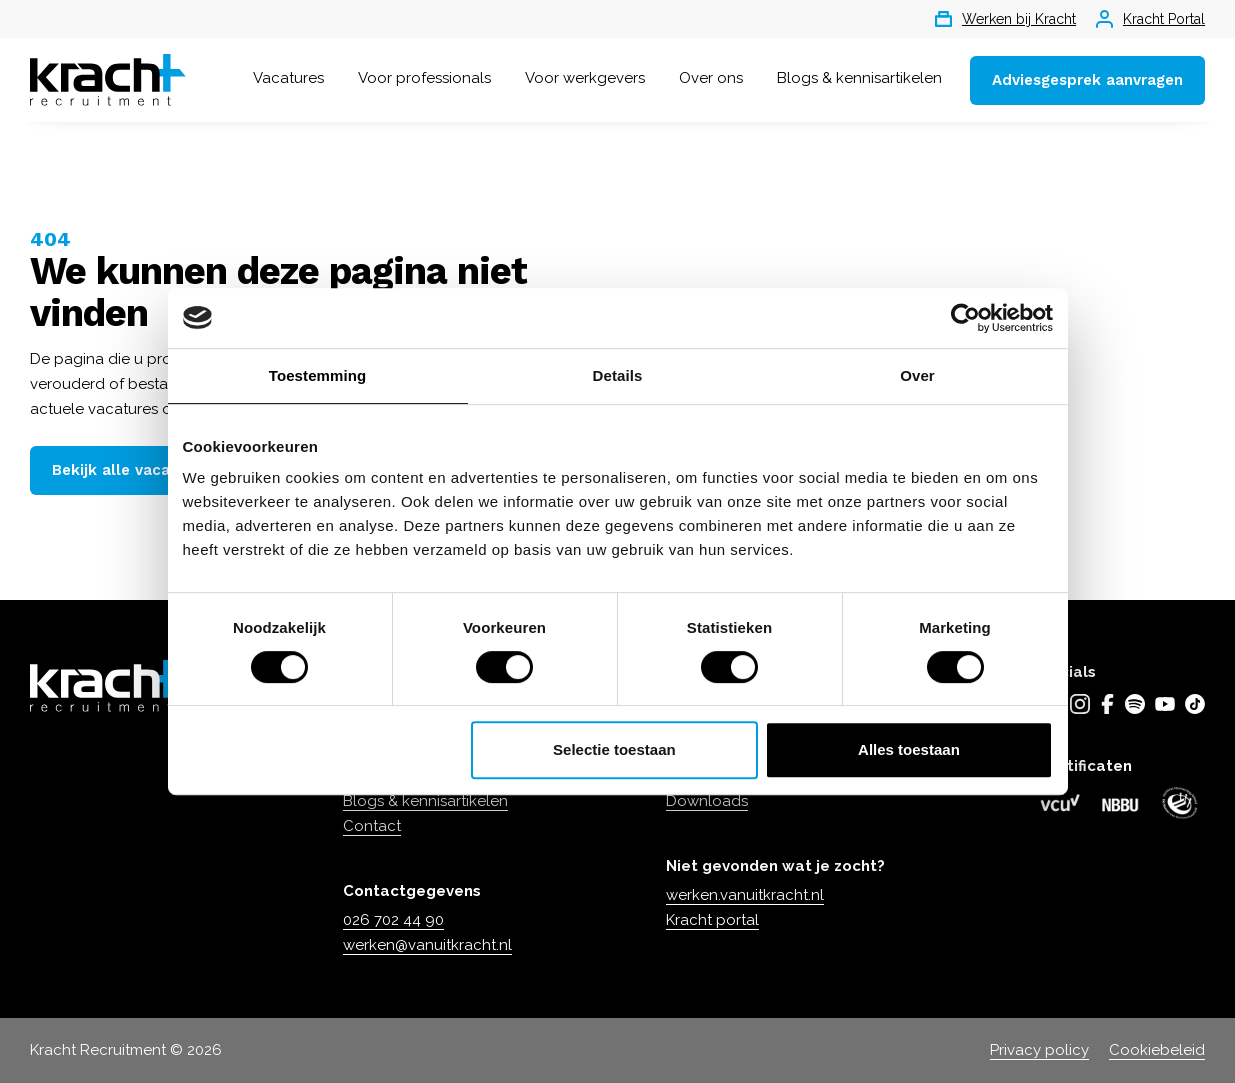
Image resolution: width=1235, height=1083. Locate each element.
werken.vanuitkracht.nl (745, 895)
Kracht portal (712, 920)
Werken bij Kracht (1005, 19)
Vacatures (288, 78)
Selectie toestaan (614, 749)
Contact (372, 826)
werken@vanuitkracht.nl (427, 945)
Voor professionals (424, 78)
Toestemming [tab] (318, 375)
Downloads (707, 801)
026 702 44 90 (393, 920)
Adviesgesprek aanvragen (1087, 80)
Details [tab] (618, 375)
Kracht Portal (1150, 19)
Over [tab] (917, 375)
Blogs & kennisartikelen (859, 78)
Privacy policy (1039, 1050)
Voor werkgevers (585, 78)
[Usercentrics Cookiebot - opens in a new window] (965, 318)
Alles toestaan (909, 749)
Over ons (711, 78)
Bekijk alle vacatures (130, 470)
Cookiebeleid (1157, 1050)
